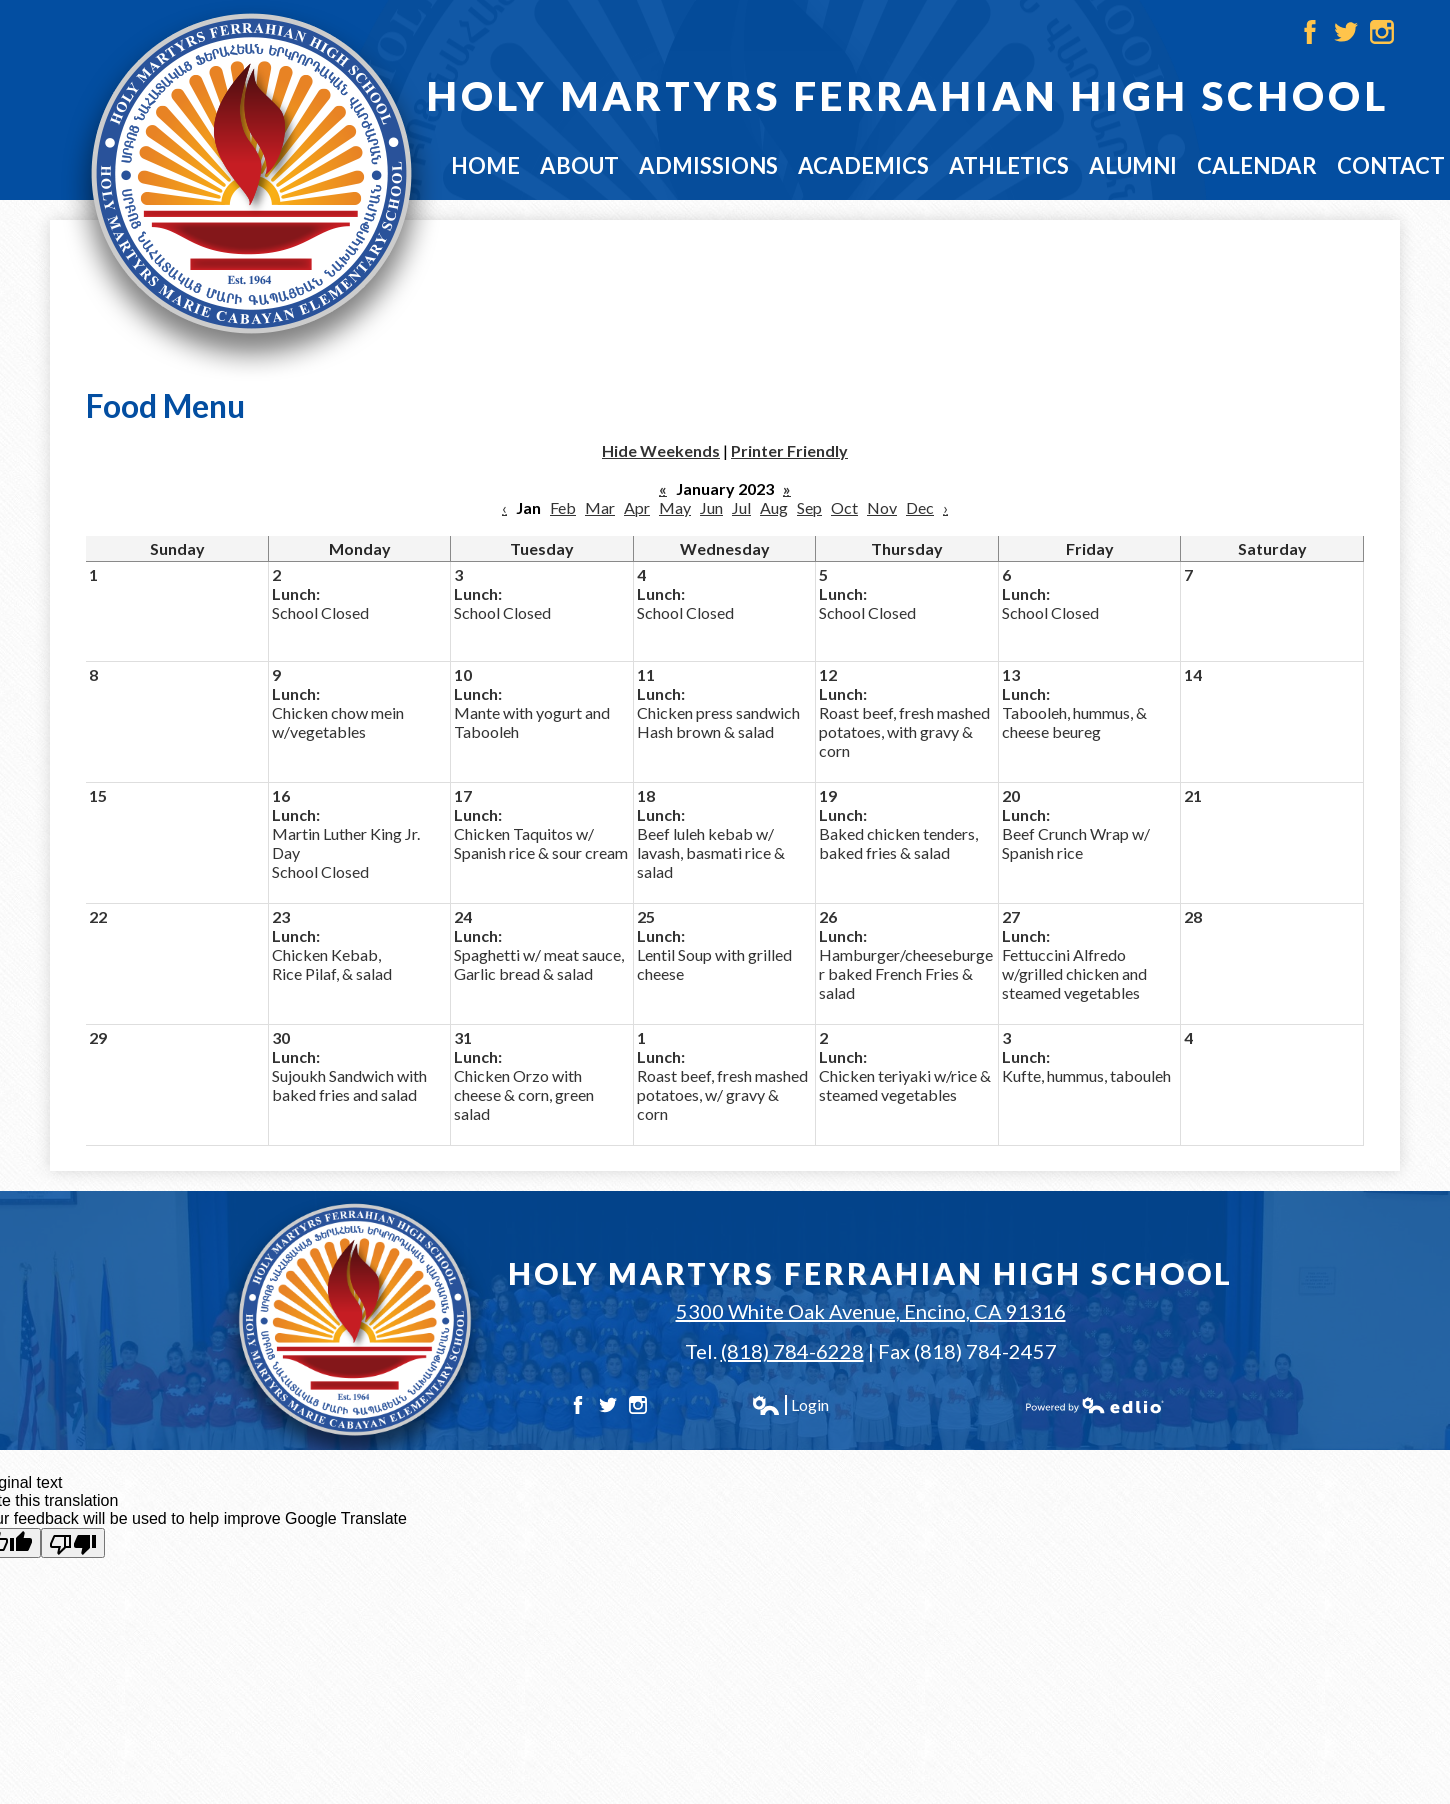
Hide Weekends (661, 450)
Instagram (1382, 32)
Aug (774, 507)
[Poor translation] (73, 1543)
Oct (844, 507)
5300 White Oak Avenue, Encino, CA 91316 (871, 1311)
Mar (600, 507)
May (675, 507)
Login (790, 1405)
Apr (637, 507)
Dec (920, 507)
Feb (563, 507)
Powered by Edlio (1095, 1405)
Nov (882, 507)
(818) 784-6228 (792, 1351)
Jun (711, 507)
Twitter (1346, 32)
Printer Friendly (789, 450)
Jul (741, 507)
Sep (809, 507)
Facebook (1310, 32)
